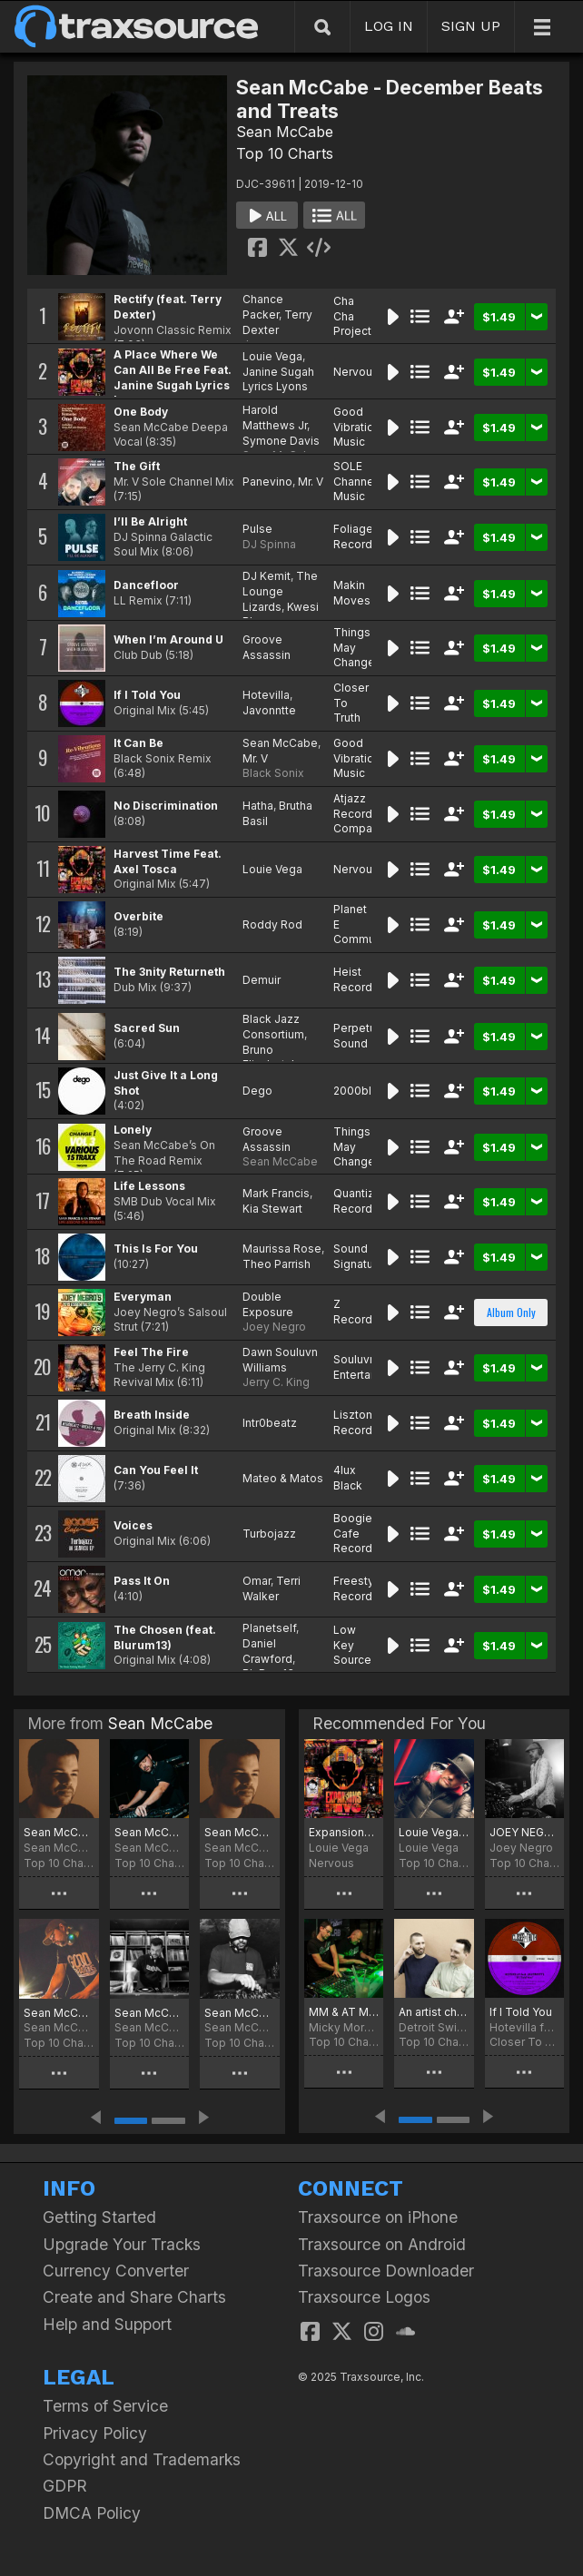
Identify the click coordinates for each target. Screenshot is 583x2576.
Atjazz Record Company (359, 813)
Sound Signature (358, 1256)
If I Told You (147, 695)
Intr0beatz (269, 1423)
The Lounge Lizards (280, 591)
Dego (257, 1090)
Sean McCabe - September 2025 (149, 1832)
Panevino (267, 481)
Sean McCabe (284, 132)
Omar (256, 1581)
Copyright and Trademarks (142, 2459)
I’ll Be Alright (150, 521)
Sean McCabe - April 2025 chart (149, 2013)
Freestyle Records (358, 1588)
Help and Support (107, 2324)
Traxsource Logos (364, 2296)
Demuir (261, 980)
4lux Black (347, 1477)
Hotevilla (266, 695)
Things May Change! (355, 647)
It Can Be (138, 743)
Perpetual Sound (359, 1035)
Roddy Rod (272, 924)
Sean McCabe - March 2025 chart (239, 2013)
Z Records (356, 1311)
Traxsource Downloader (386, 2270)
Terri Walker (271, 1588)
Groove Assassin (266, 647)
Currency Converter (116, 2270)
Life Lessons (149, 1186)
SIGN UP (470, 25)
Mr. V (310, 481)
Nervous (356, 372)
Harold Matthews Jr (274, 417)
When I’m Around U (168, 639)
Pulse (257, 529)
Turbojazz (269, 1533)
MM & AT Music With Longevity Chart (344, 2012)
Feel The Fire (151, 1352)
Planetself (269, 1628)
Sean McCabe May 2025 (59, 2013)
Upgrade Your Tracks (122, 2244)
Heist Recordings (364, 979)
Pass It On (142, 1581)
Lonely (133, 1129)
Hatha (257, 805)
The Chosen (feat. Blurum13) (165, 1637)
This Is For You (156, 1248)
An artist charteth (434, 2012)
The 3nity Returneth (169, 971)
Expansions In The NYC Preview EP (344, 1832)
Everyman (143, 1296)
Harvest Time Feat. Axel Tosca (168, 861)
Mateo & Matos (282, 1478)
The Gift (137, 466)
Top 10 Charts (284, 153)
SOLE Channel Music (355, 481)
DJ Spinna (269, 544)
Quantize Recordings (364, 1200)
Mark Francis (276, 1193)
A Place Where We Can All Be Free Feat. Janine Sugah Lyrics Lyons (173, 377)
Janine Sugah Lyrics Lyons (278, 379)
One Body (141, 411)
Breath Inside (152, 1414)
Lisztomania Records (365, 1422)
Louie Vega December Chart (434, 1832)
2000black (361, 1090)
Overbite (138, 916)
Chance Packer (262, 306)
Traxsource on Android (382, 2244)
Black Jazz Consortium (273, 1026)
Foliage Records (356, 536)
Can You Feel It (156, 1470)
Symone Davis (281, 440)
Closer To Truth (524, 2042)
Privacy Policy (95, 2433)
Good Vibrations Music (360, 427)
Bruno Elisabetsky (273, 1057)
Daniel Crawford (267, 1651)
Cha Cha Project (352, 316)
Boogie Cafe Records (356, 1533)
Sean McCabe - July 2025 (239, 1832)
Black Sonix (273, 773)
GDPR (65, 2485)
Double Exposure (267, 1304)
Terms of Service (105, 2405)
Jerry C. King (276, 1382)
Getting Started (99, 2217)
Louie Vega (272, 356)
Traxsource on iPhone (378, 2217)
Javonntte (269, 710)
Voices (133, 1525)
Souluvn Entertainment (370, 1366)
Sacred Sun (147, 1028)
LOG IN (388, 25)
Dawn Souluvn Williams (280, 1359)
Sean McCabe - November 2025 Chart (59, 1832)
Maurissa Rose (281, 1248)
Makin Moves (352, 592)
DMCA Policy (92, 2512)
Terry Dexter (277, 322)
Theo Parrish (276, 1264)
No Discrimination (166, 805)
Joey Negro (274, 1326)
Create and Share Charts (134, 2296)
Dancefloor (146, 585)
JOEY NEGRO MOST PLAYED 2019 (524, 1832)
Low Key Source (352, 1645)
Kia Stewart (272, 1208)
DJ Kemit (266, 576)
